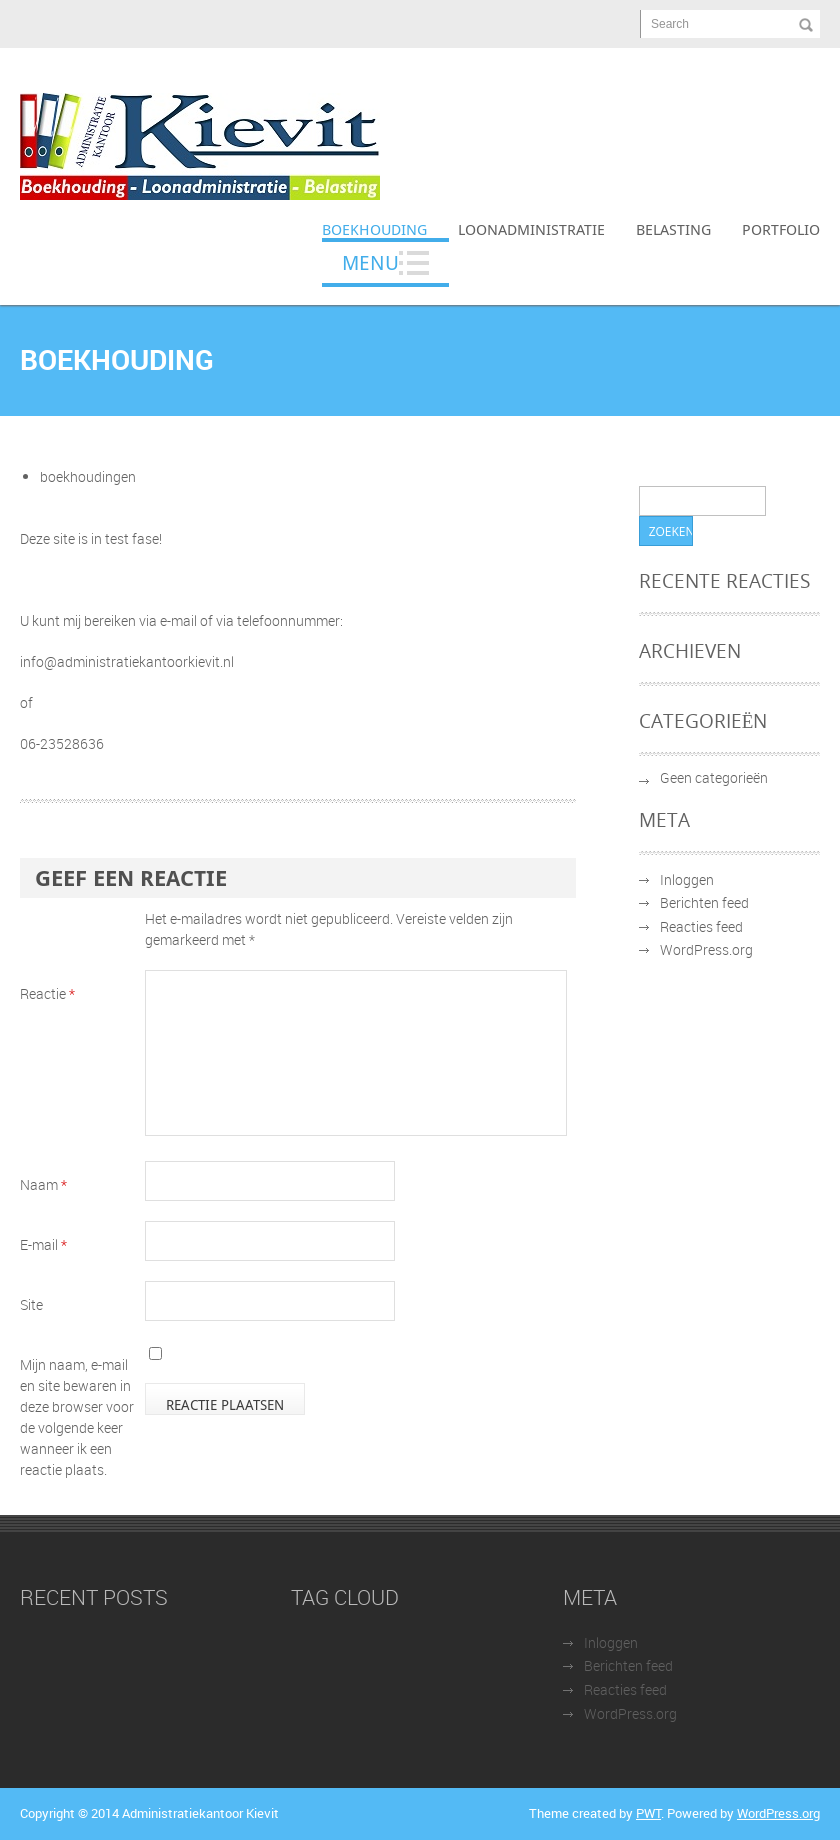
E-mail (43, 1244)
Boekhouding (374, 229)
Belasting (673, 229)
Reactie (47, 993)
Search (670, 24)
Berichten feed (704, 902)
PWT (648, 1813)
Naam (43, 1184)
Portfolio (781, 229)
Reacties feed (701, 926)
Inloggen (687, 879)
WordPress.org (706, 949)
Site (31, 1304)
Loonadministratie (531, 229)
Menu (370, 262)
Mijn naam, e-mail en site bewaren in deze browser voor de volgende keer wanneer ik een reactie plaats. (77, 1417)
